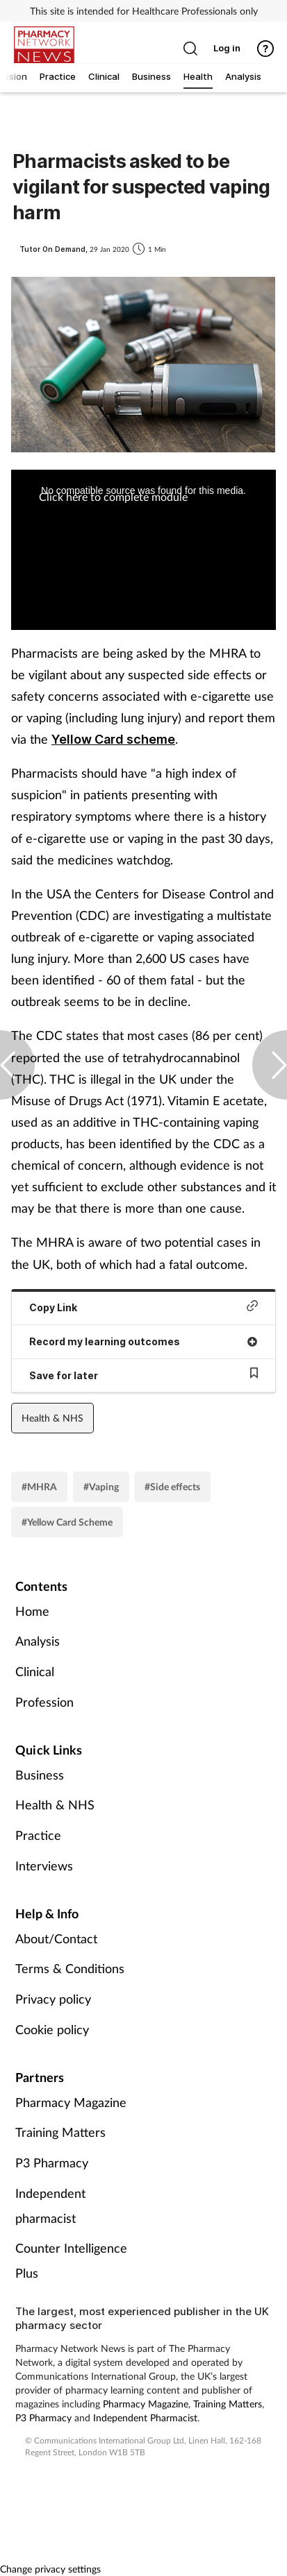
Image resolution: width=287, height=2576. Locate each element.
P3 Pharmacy (51, 2162)
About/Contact (56, 1938)
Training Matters (60, 2132)
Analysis (37, 1640)
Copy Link (143, 1306)
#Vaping (101, 1486)
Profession (44, 1701)
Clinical (34, 1671)
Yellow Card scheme (113, 739)
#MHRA (39, 1486)
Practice (38, 1835)
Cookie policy (52, 2029)
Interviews (44, 1865)
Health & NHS (52, 1418)
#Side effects (172, 1486)
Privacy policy (53, 1998)
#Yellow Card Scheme (67, 1522)
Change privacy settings (50, 2569)
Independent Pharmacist (145, 2417)
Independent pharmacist (50, 2205)
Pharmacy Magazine (70, 2102)
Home (32, 1611)
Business (39, 1774)
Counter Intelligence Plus (71, 2260)
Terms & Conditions (69, 1968)
